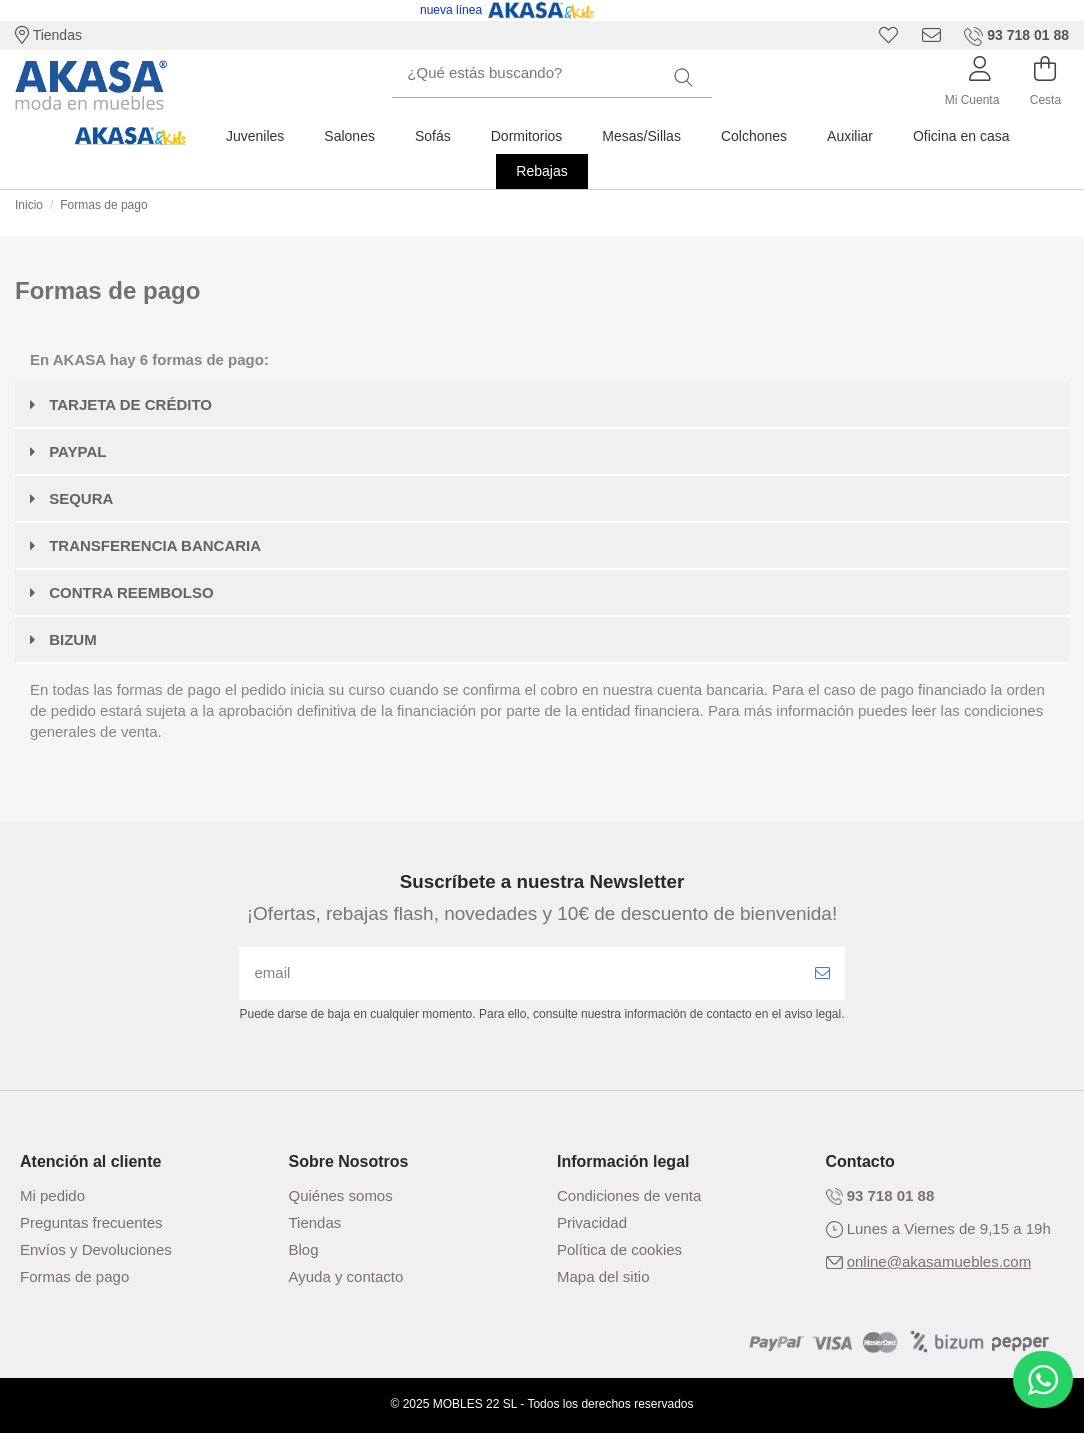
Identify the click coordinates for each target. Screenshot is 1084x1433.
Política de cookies (619, 1249)
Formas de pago (74, 1276)
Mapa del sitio (603, 1276)
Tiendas (48, 35)
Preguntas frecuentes (91, 1222)
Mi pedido (52, 1195)
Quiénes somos (341, 1195)
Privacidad (592, 1222)
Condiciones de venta (629, 1195)
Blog (304, 1249)
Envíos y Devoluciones (96, 1249)
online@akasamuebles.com (939, 1261)
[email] (519, 973)
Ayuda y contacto (346, 1276)
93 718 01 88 (891, 1195)
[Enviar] (822, 973)
